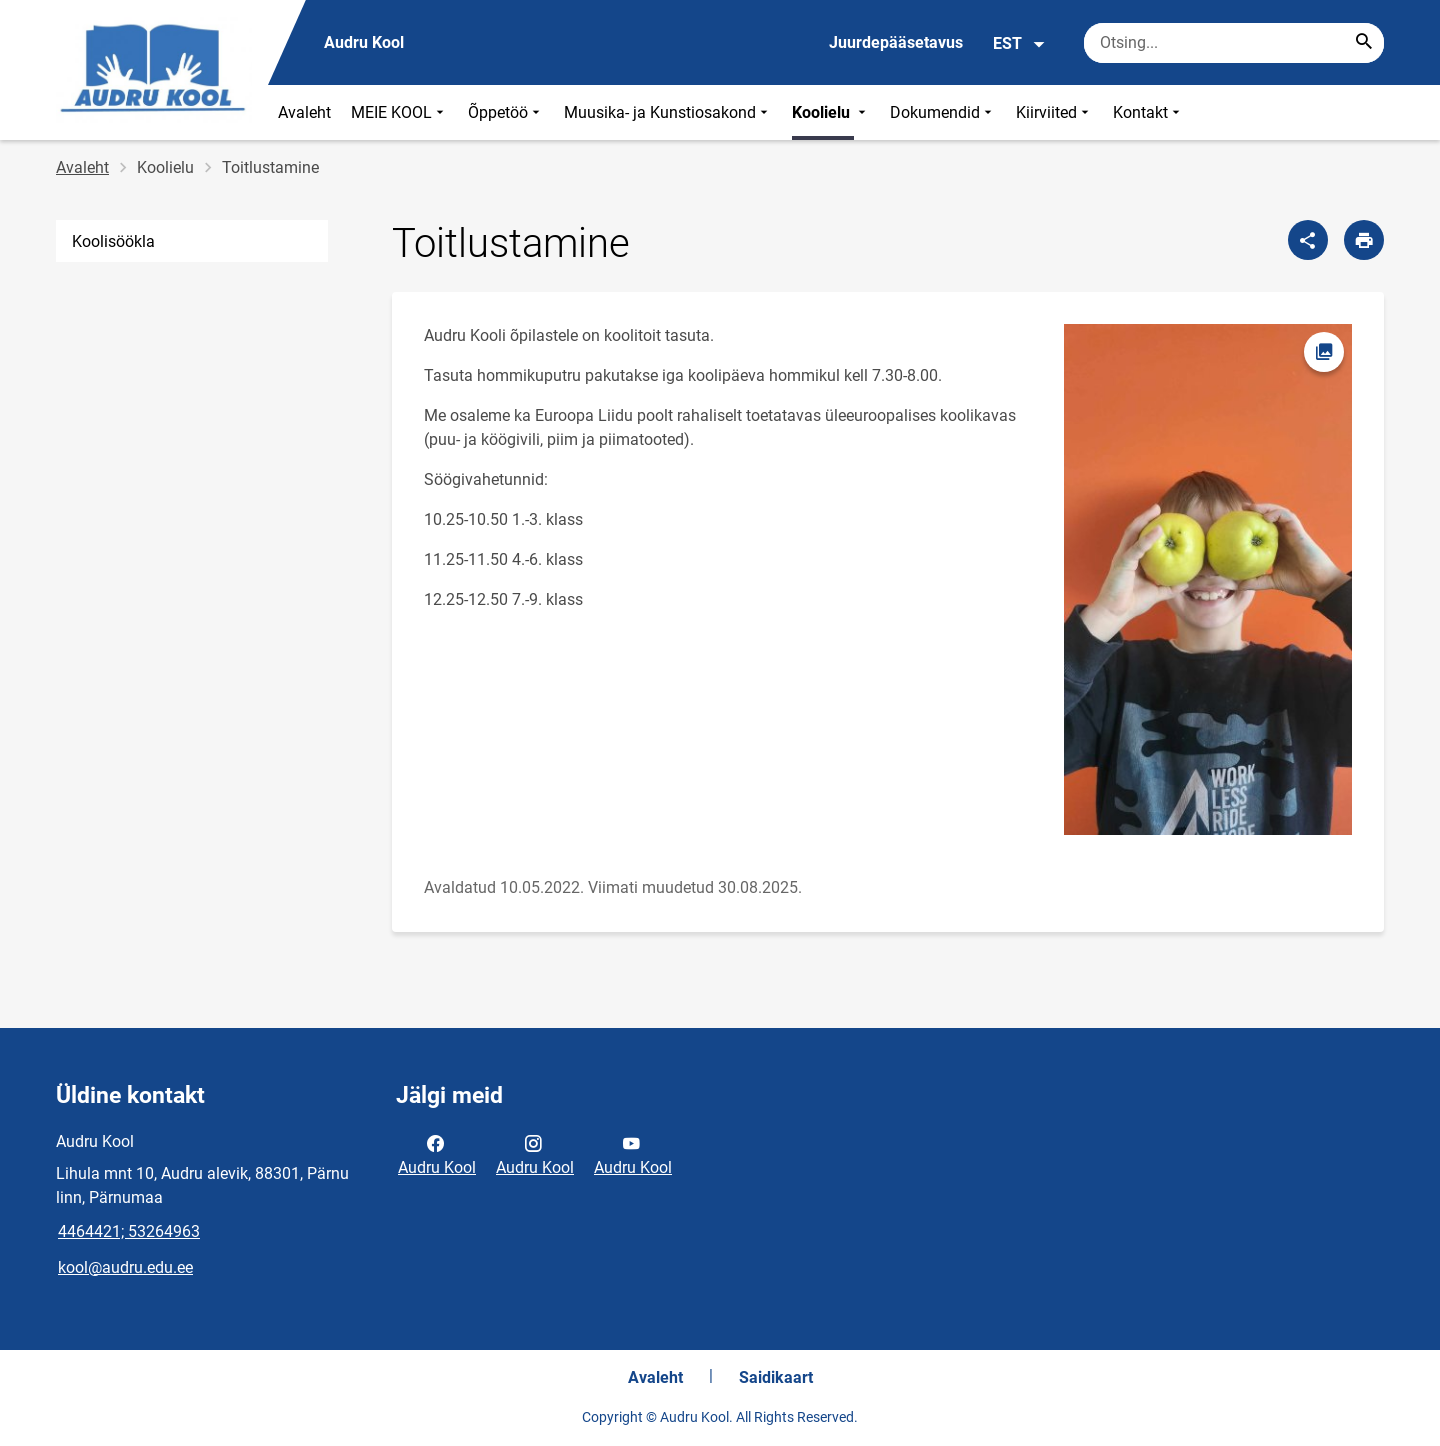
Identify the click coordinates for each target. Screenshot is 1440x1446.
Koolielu (831, 112)
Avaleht (304, 112)
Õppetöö (506, 112)
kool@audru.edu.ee (125, 1267)
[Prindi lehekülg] (1364, 240)
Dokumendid (943, 112)
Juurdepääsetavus (896, 42)
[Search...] (1364, 43)
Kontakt (1148, 112)
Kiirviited (1054, 112)
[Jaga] (1308, 240)
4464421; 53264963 (129, 1231)
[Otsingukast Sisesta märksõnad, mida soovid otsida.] (1234, 43)
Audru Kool (437, 1154)
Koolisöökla (113, 241)
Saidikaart (776, 1377)
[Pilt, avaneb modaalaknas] (1208, 580)
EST (1019, 44)
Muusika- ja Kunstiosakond (668, 112)
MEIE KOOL (399, 112)
